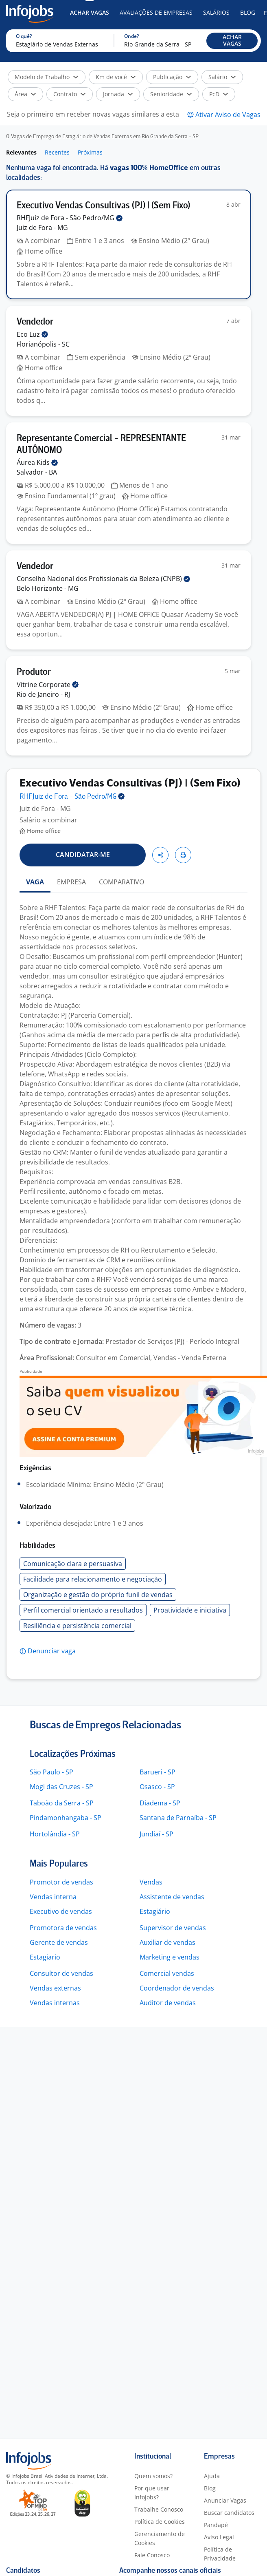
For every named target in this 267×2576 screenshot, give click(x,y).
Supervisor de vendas (173, 1927)
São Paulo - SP (51, 1771)
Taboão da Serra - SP (62, 1802)
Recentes (57, 152)
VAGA (35, 881)
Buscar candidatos (229, 2512)
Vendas (151, 1882)
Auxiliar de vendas (167, 1942)
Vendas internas (55, 2002)
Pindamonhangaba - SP (65, 1817)
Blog (247, 12)
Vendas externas (55, 1988)
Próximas (90, 152)
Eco (32, 334)
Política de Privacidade (220, 2553)
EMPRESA (71, 881)
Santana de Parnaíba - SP (178, 1817)
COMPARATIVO (121, 881)
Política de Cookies (159, 2521)
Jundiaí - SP (156, 1833)
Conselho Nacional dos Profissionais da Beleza (103, 578)
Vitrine (48, 684)
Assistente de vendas (172, 1896)
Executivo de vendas (61, 1911)
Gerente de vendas (59, 1942)
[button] (232, 41)
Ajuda (212, 2476)
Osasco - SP (157, 1786)
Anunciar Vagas (225, 2500)
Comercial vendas (167, 1973)
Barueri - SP (157, 1771)
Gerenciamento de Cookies (159, 2538)
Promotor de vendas (61, 1882)
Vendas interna (53, 1896)
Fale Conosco (152, 2555)
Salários (216, 12)
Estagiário (155, 1911)
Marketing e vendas (169, 1957)
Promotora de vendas (63, 1927)
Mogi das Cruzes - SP (61, 1786)
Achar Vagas (89, 12)
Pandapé (216, 2525)
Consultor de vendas (61, 1973)
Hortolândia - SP (55, 1833)
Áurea (37, 462)
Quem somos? (153, 2476)
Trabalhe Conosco (158, 2509)
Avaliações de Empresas (156, 12)
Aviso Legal (219, 2537)
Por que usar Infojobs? (151, 2492)
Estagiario (45, 1957)
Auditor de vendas (168, 2002)
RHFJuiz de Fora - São (70, 217)
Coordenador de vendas (177, 1988)
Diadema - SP (160, 1802)
